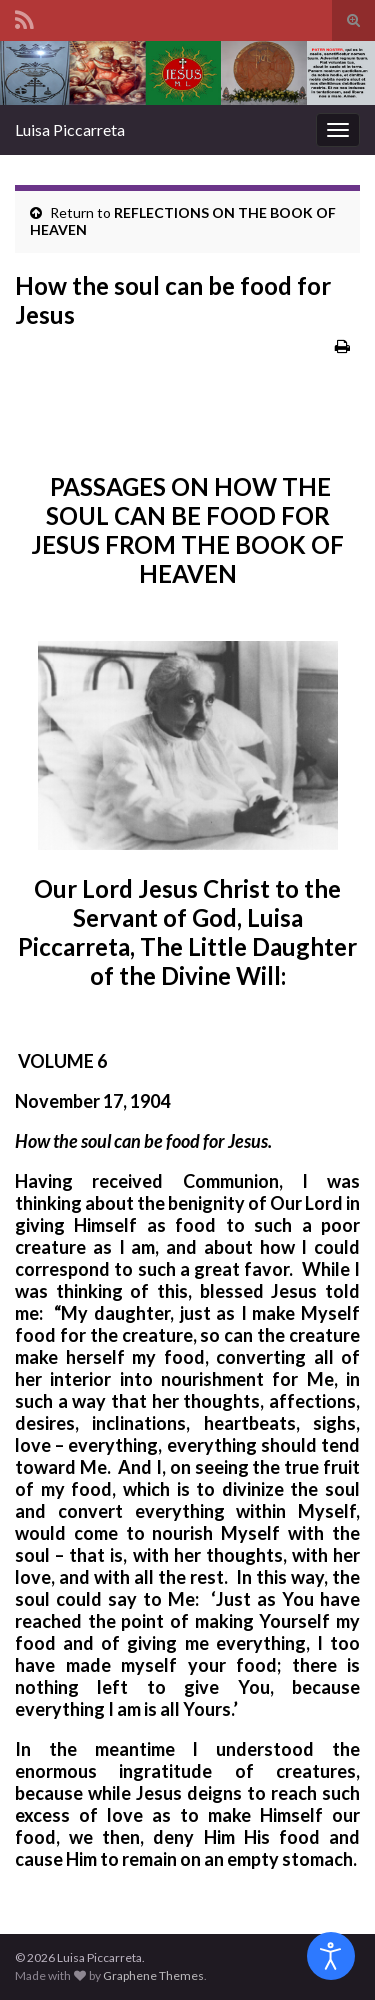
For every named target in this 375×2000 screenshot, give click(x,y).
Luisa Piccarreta (70, 129)
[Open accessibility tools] (331, 1956)
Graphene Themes (153, 1975)
